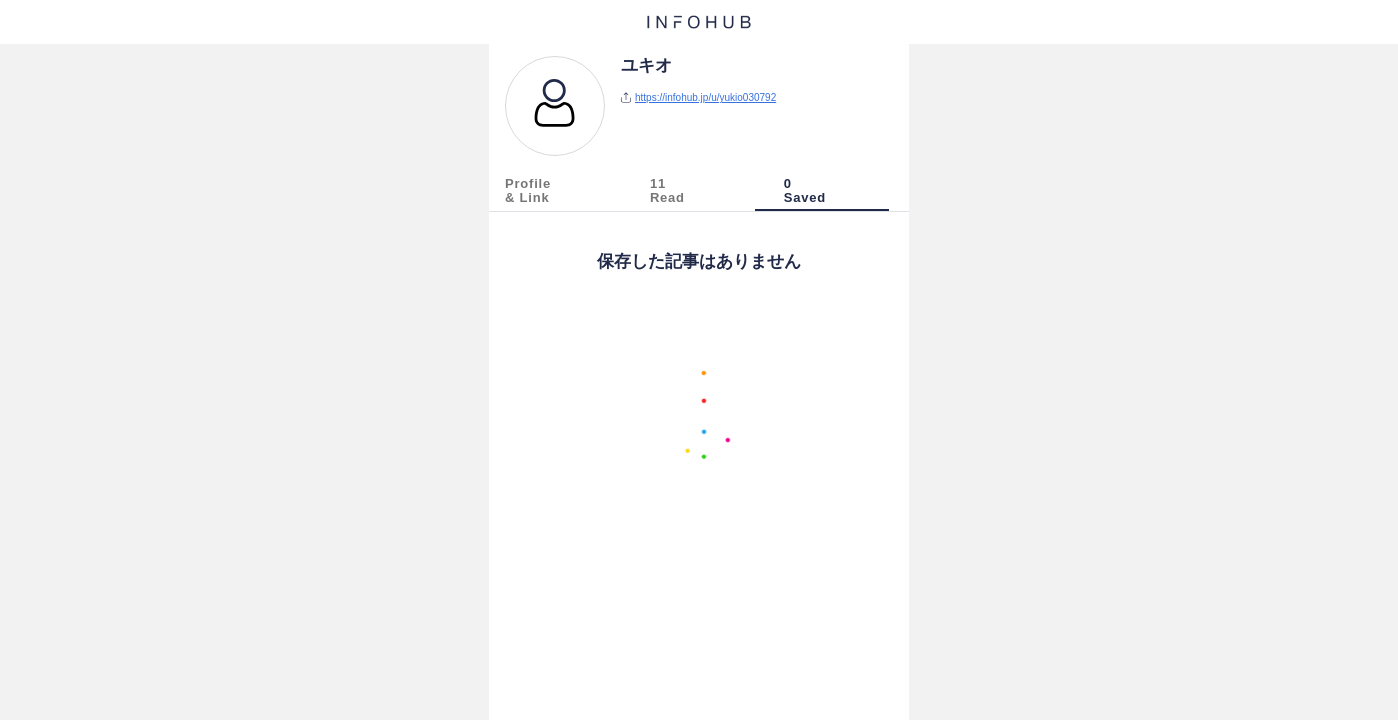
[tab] (561, 193)
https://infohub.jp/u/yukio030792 (705, 97)
